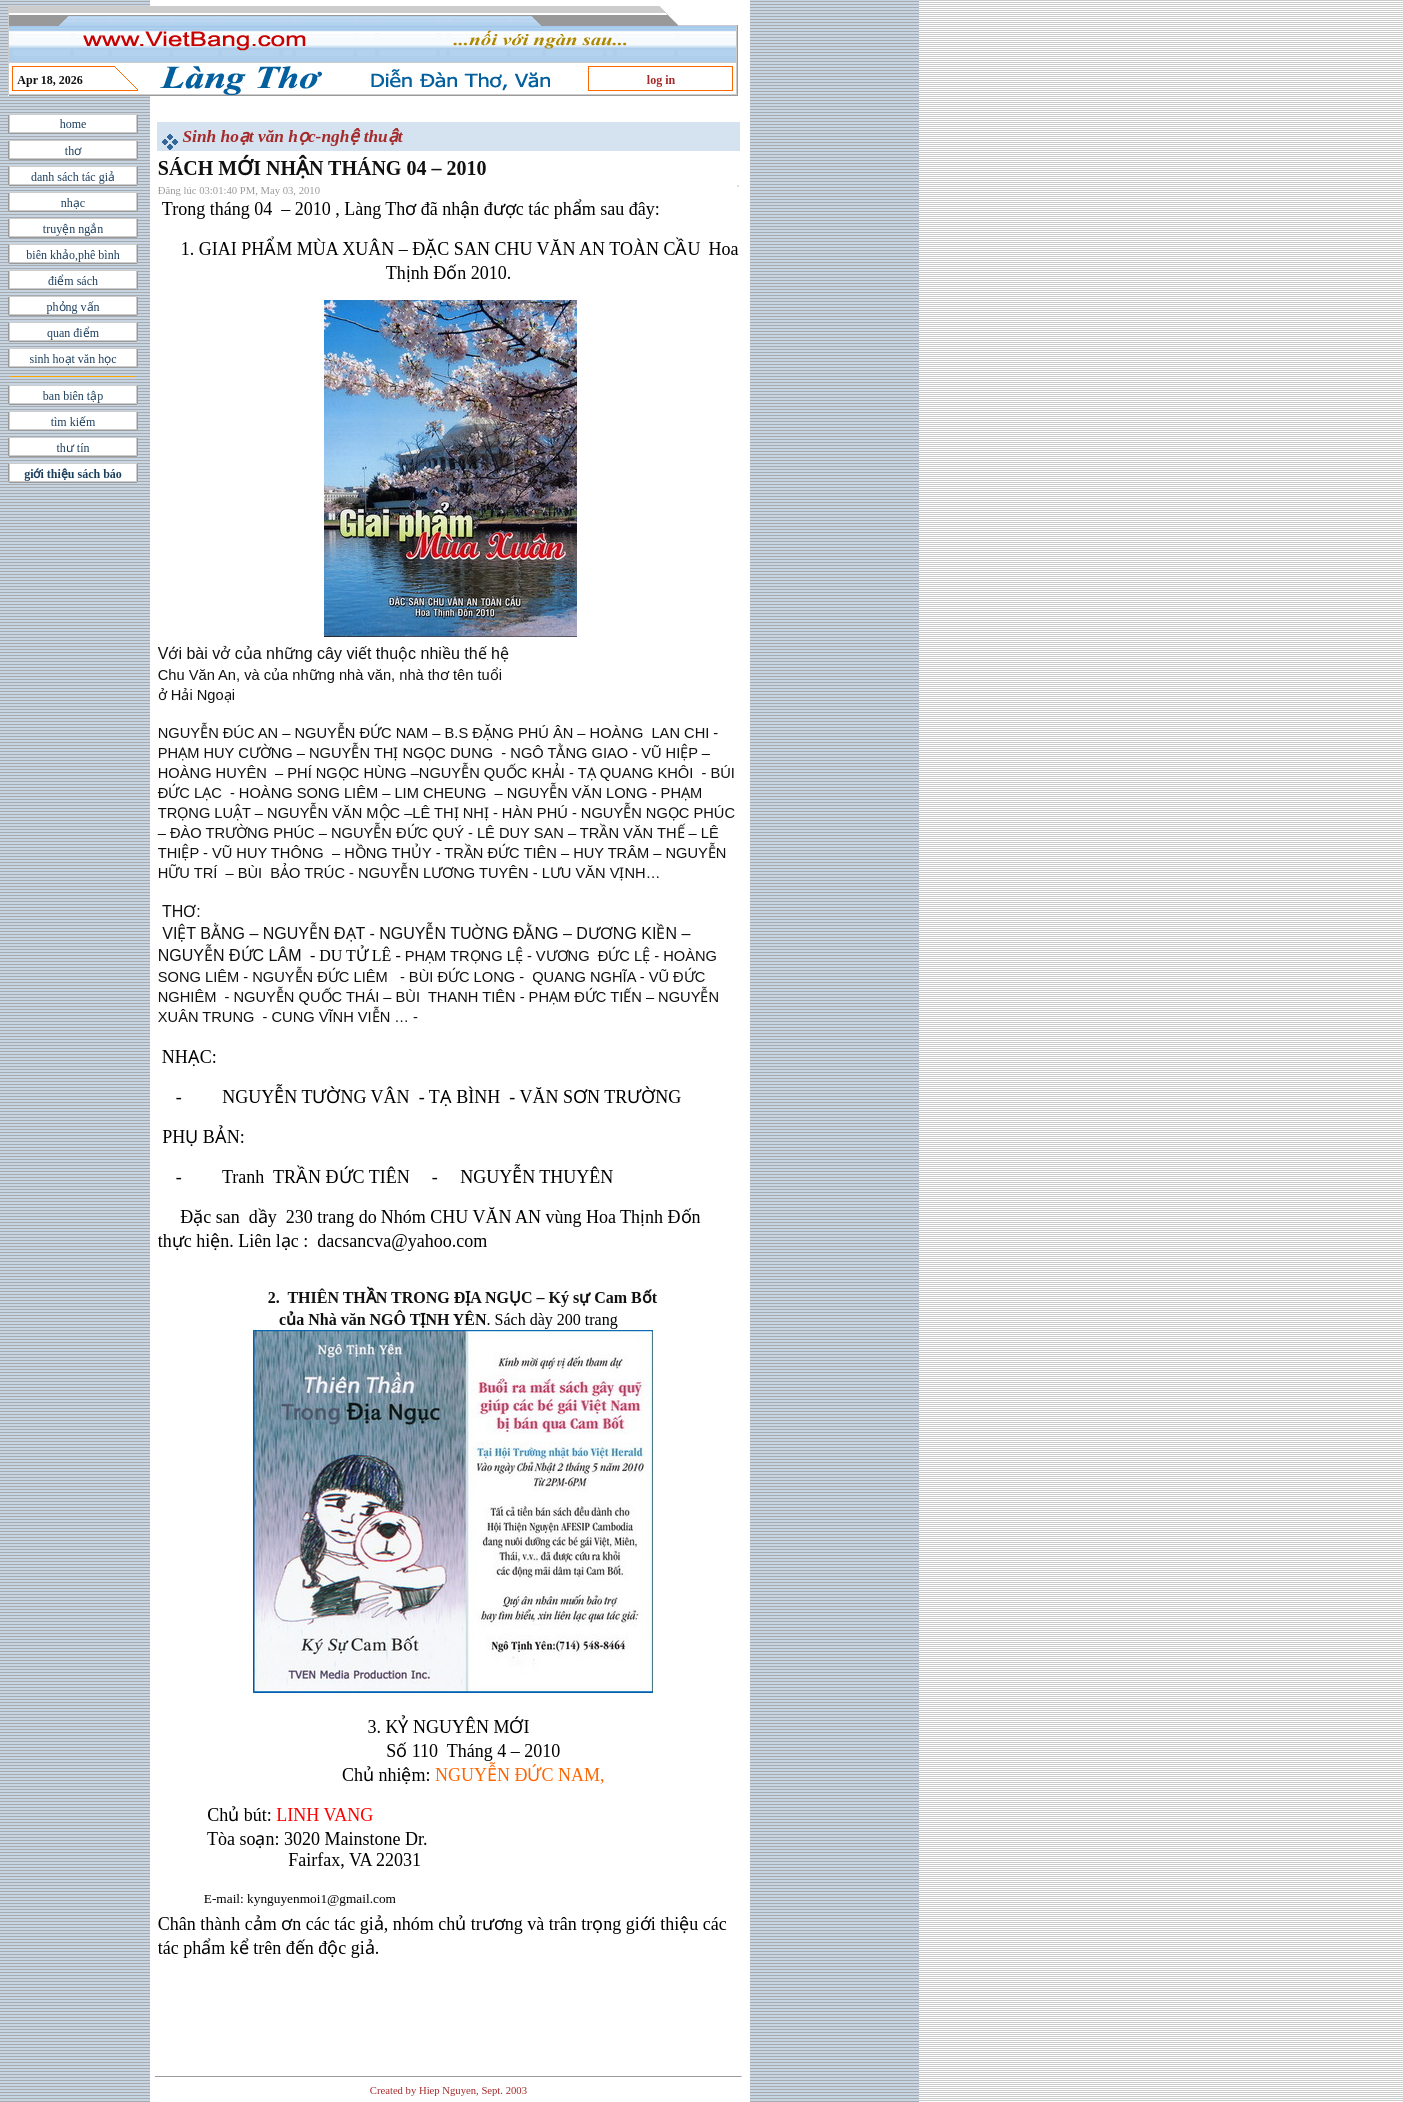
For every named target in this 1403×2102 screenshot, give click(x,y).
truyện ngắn (73, 229)
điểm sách (73, 281)
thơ (73, 151)
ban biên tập (73, 396)
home (73, 124)
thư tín (72, 448)
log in (661, 80)
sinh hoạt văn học (73, 359)
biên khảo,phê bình (72, 255)
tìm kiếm (73, 422)
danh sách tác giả (73, 177)
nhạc (73, 203)
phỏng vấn (73, 307)
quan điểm (73, 333)
